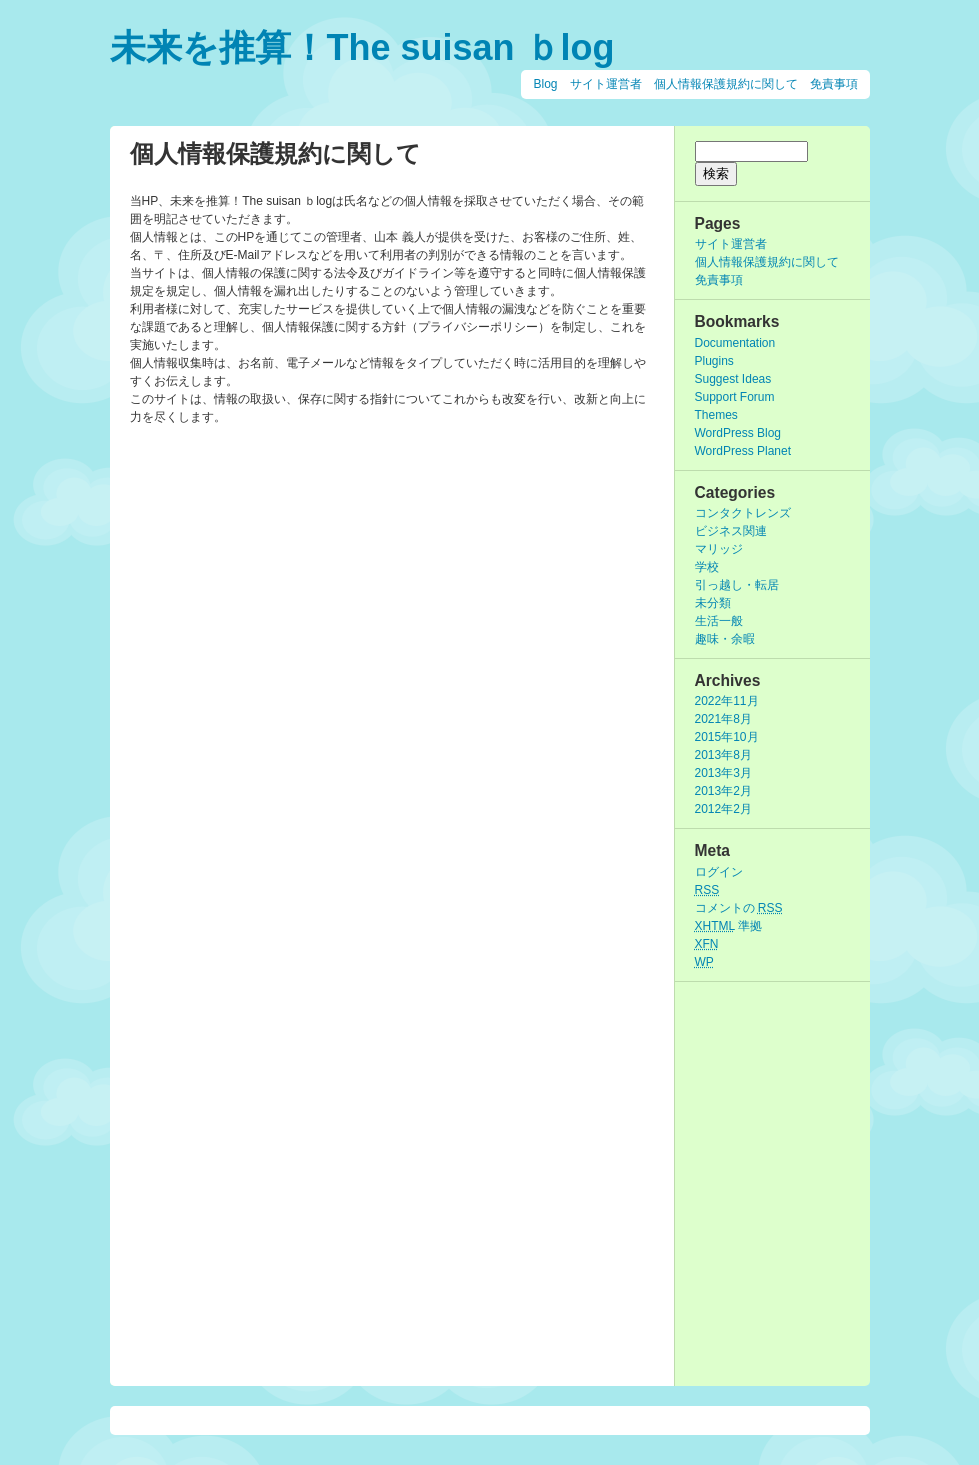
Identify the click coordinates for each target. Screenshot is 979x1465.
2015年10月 (727, 737)
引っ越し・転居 (737, 585)
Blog (545, 84)
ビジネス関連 (731, 531)
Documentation (735, 343)
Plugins (714, 361)
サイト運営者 (606, 84)
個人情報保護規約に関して (726, 84)
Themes (716, 415)
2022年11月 (727, 701)
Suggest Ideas (733, 379)
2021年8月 (723, 719)
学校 (707, 567)
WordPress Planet (743, 451)
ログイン (719, 872)
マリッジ (719, 549)
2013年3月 (723, 773)
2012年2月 (723, 809)
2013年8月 (723, 755)
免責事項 (834, 84)
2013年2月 (723, 791)
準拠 (729, 926)
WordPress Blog (738, 433)
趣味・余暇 (725, 639)
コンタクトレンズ (743, 513)
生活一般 (719, 621)
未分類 (713, 603)
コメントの (739, 908)
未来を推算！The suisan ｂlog (362, 47)
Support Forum (735, 397)
